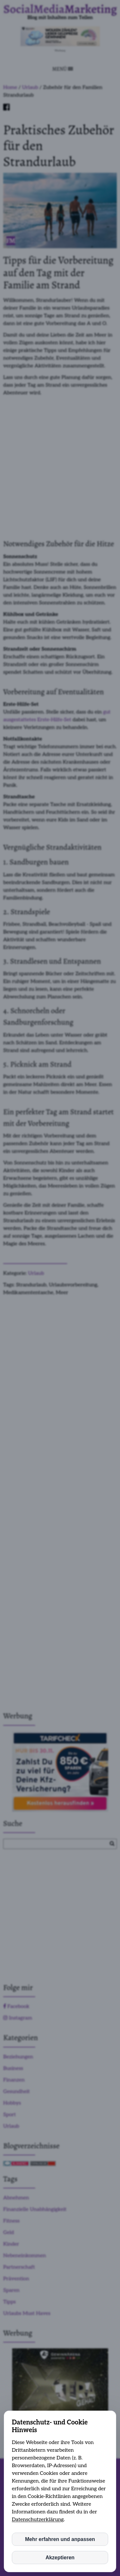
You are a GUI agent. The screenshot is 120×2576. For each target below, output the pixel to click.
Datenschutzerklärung (38, 2520)
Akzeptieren (60, 2557)
